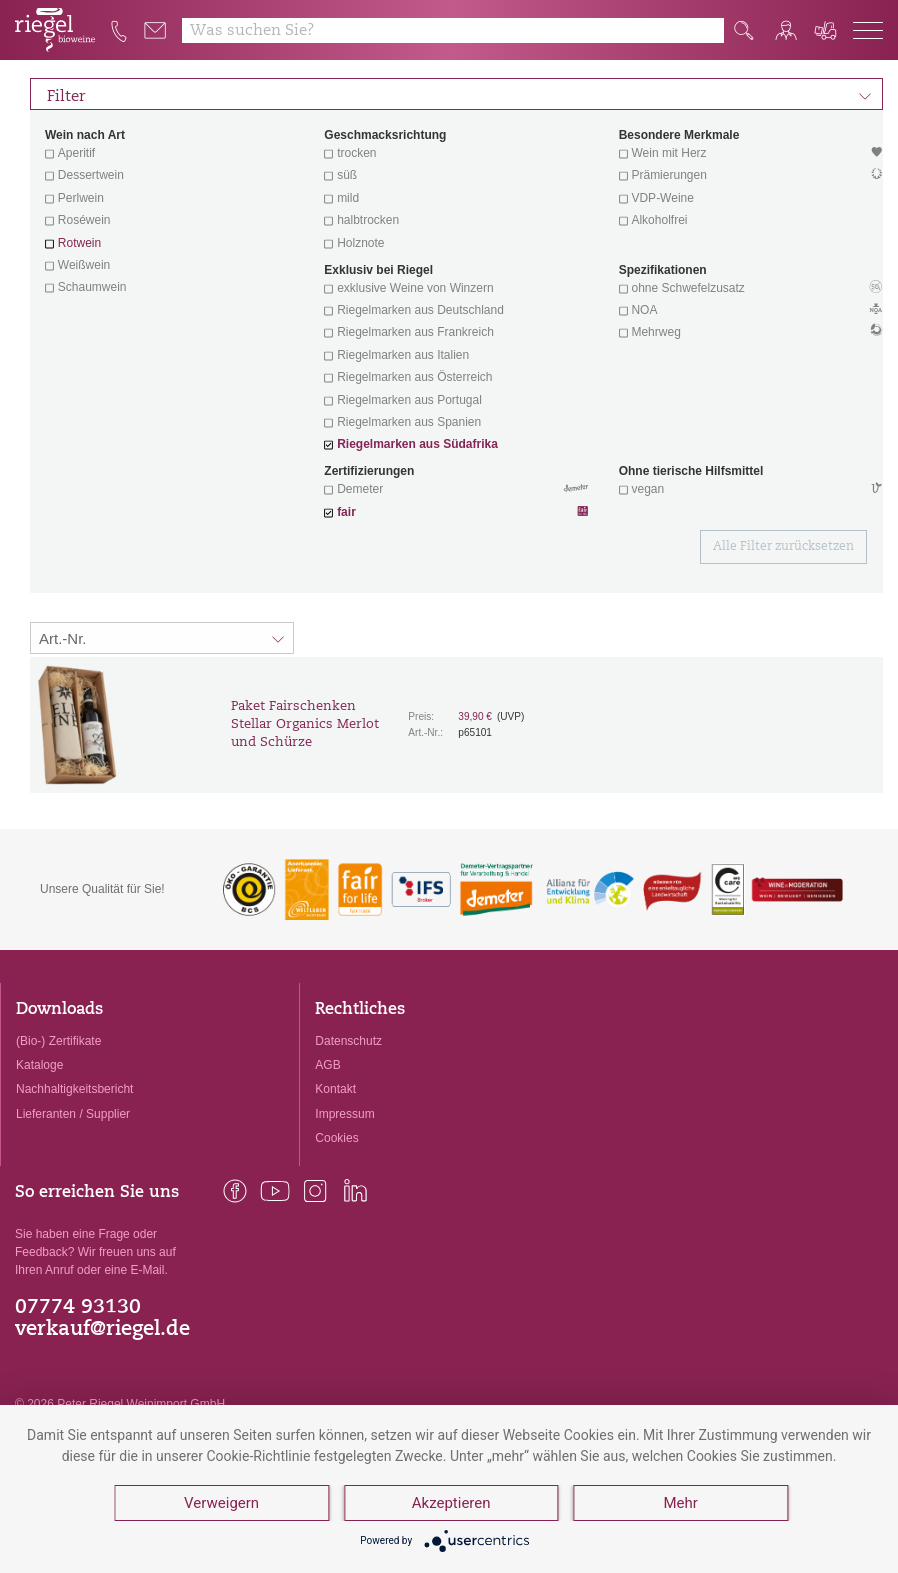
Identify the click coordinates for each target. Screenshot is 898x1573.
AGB (327, 1065)
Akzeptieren (451, 1503)
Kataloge (39, 1065)
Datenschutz (348, 1041)
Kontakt (335, 1089)
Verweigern (221, 1503)
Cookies (336, 1138)
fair (346, 512)
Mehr (680, 1503)
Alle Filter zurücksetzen (783, 547)
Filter (459, 94)
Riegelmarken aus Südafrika (417, 444)
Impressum (344, 1114)
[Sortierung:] (162, 638)
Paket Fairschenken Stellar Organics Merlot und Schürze (305, 724)
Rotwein (79, 243)
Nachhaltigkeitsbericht (74, 1089)
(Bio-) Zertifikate (58, 1041)
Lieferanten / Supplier (73, 1114)
